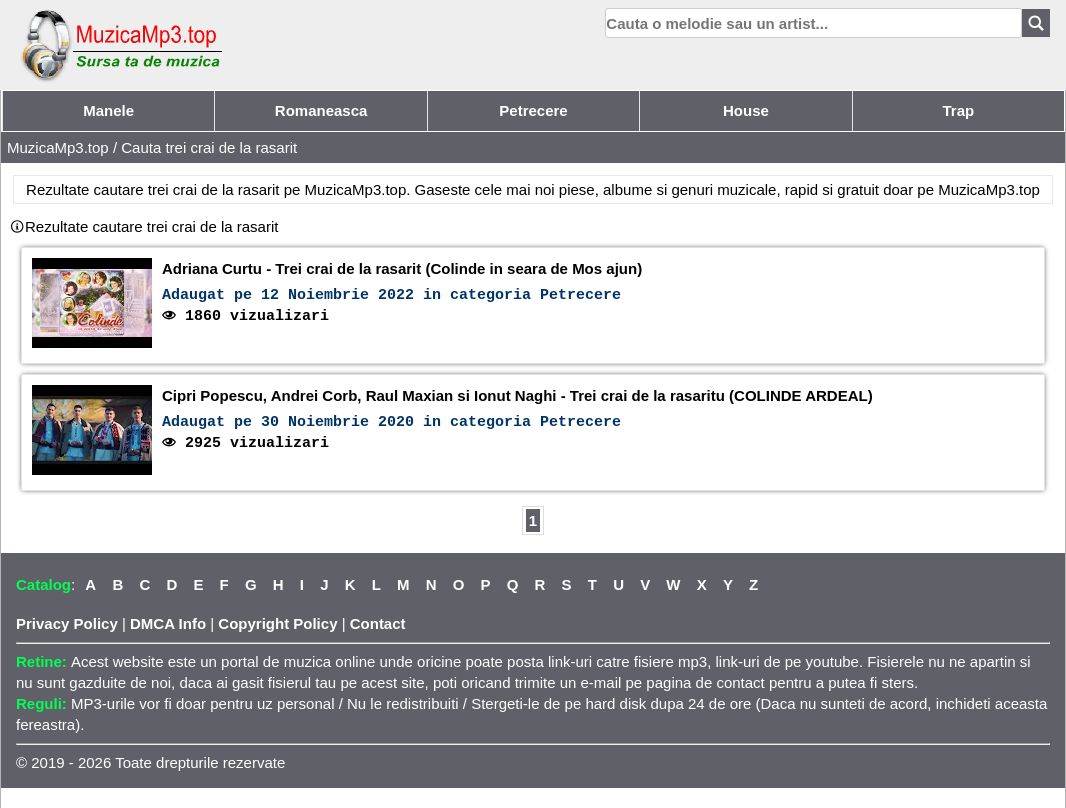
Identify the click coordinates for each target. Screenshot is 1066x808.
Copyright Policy (277, 623)
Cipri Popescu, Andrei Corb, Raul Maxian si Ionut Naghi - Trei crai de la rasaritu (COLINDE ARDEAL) (517, 395)
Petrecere (533, 110)
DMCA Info (168, 623)
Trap (958, 110)
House (746, 110)
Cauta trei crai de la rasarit (209, 147)
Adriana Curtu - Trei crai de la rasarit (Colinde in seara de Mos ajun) (402, 268)
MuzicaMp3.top (58, 147)
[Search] (1036, 23)
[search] (813, 23)
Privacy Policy (67, 623)
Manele (108, 110)
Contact (378, 623)
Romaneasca (321, 110)
